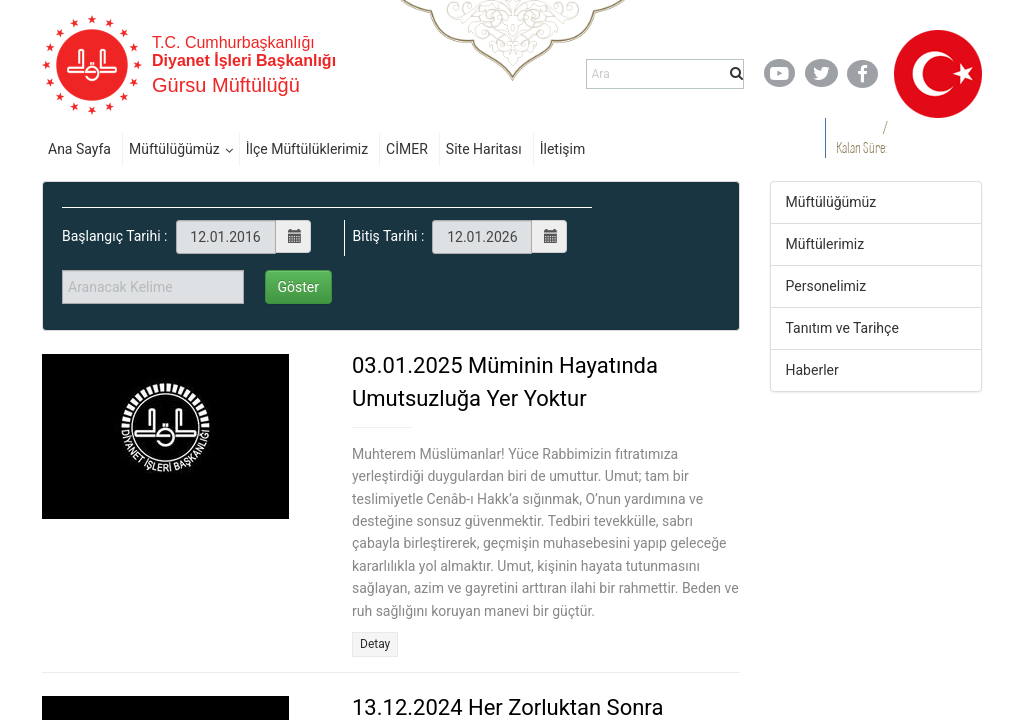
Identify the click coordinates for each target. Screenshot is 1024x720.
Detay (375, 644)
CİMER (407, 149)
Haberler (812, 370)
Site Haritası (484, 149)
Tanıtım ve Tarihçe (842, 328)
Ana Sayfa (79, 149)
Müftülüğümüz (174, 149)
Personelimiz (826, 286)
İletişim (563, 149)
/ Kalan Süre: (861, 137)
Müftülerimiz (825, 244)
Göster (299, 287)
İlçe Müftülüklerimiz (307, 149)
